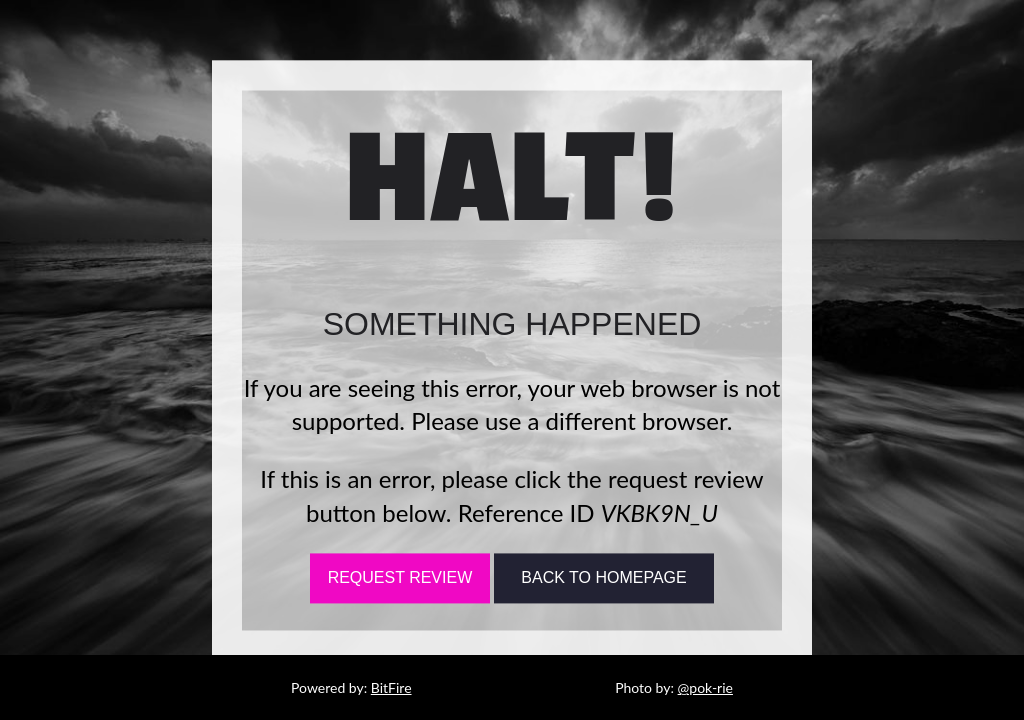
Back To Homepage (603, 578)
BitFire (391, 687)
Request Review (400, 578)
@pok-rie (705, 687)
